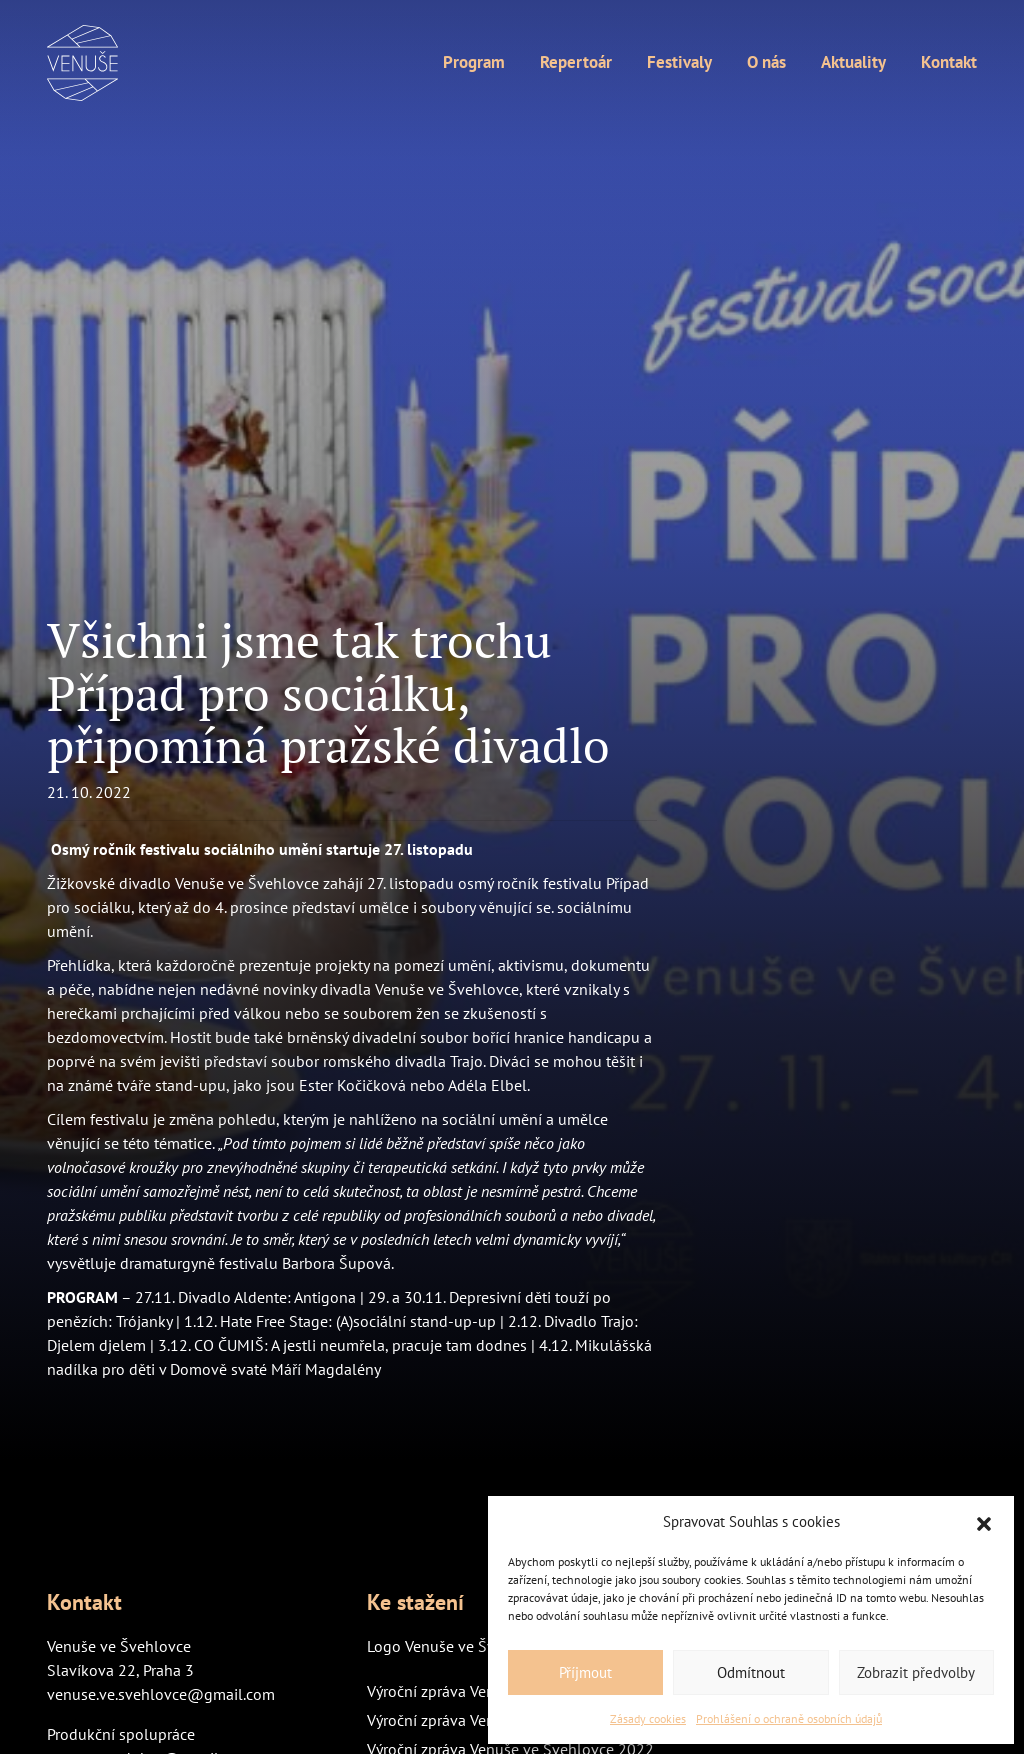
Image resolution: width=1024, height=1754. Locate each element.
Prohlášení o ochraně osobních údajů (789, 1718)
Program (474, 62)
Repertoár (576, 62)
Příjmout (585, 1672)
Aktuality (853, 62)
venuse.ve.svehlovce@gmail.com (161, 1694)
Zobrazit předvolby (916, 1672)
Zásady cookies (648, 1718)
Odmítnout (751, 1672)
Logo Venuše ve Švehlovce (458, 1646)
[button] (984, 1522)
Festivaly (679, 62)
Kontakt (949, 62)
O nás (766, 62)
